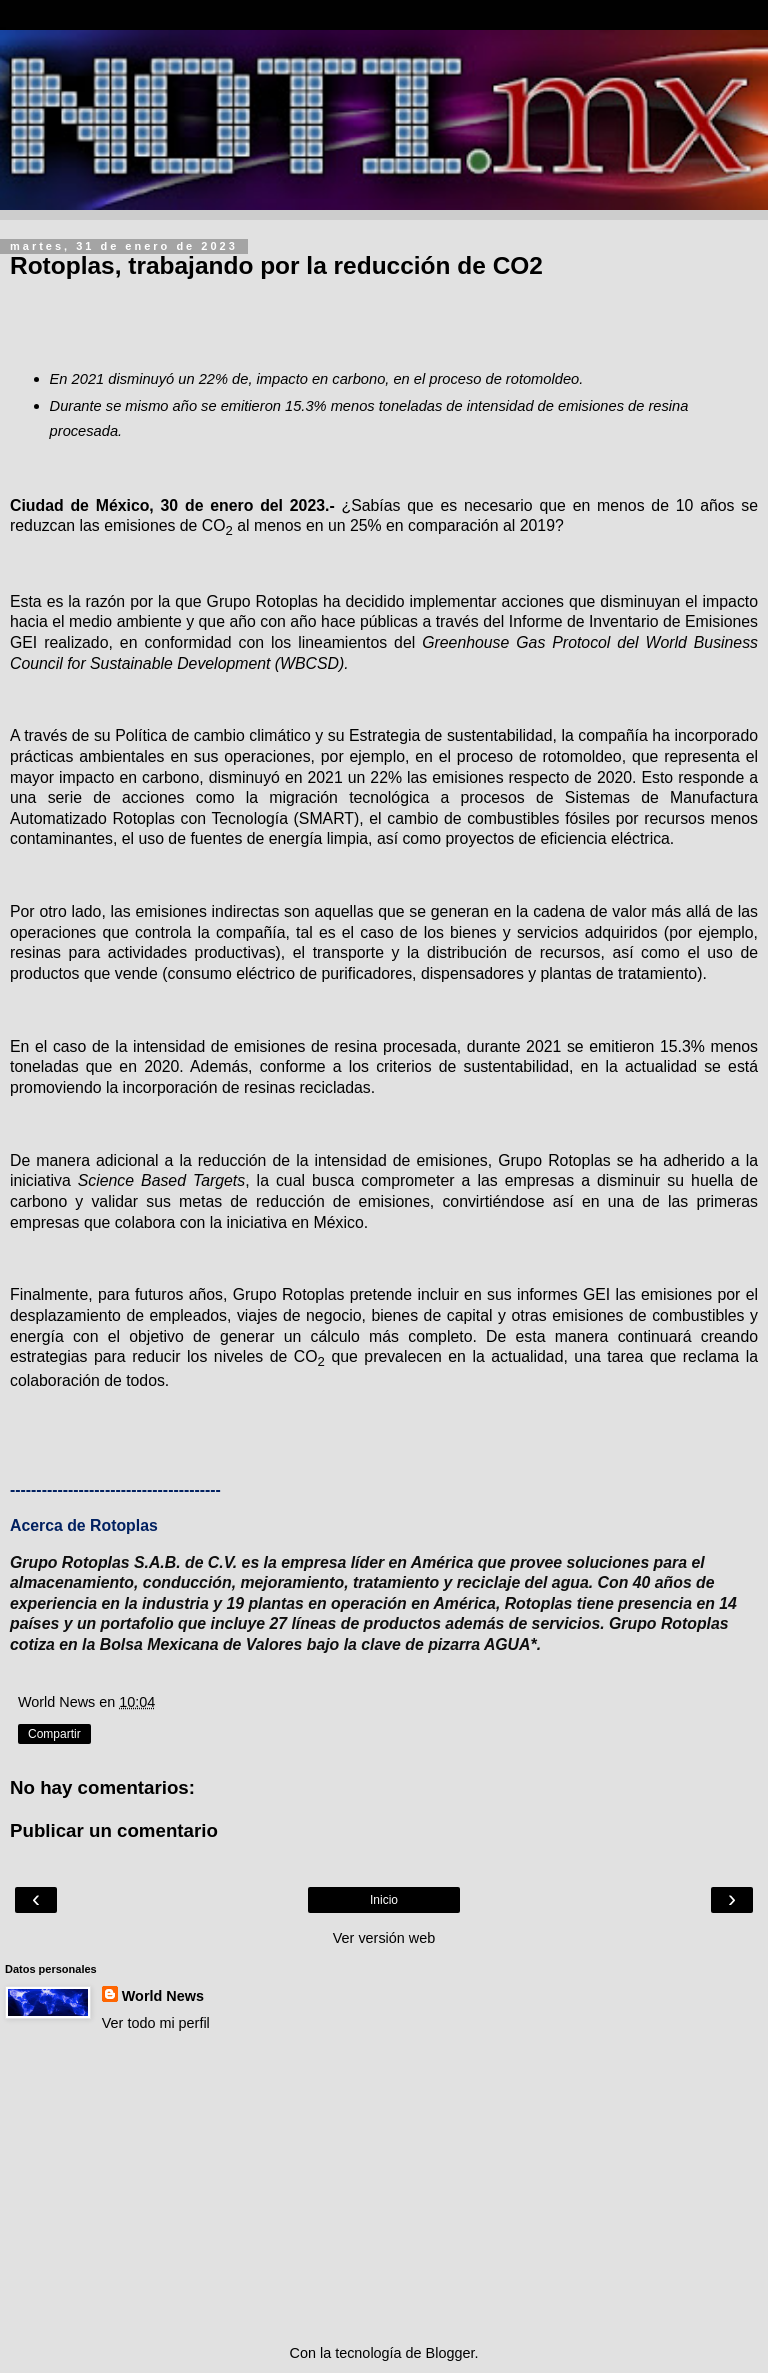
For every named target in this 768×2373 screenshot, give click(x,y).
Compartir (54, 1734)
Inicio (384, 1900)
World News (163, 1996)
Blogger (450, 2353)
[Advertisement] (384, 2188)
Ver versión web (384, 1938)
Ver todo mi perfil (156, 2023)
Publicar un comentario (114, 1830)
